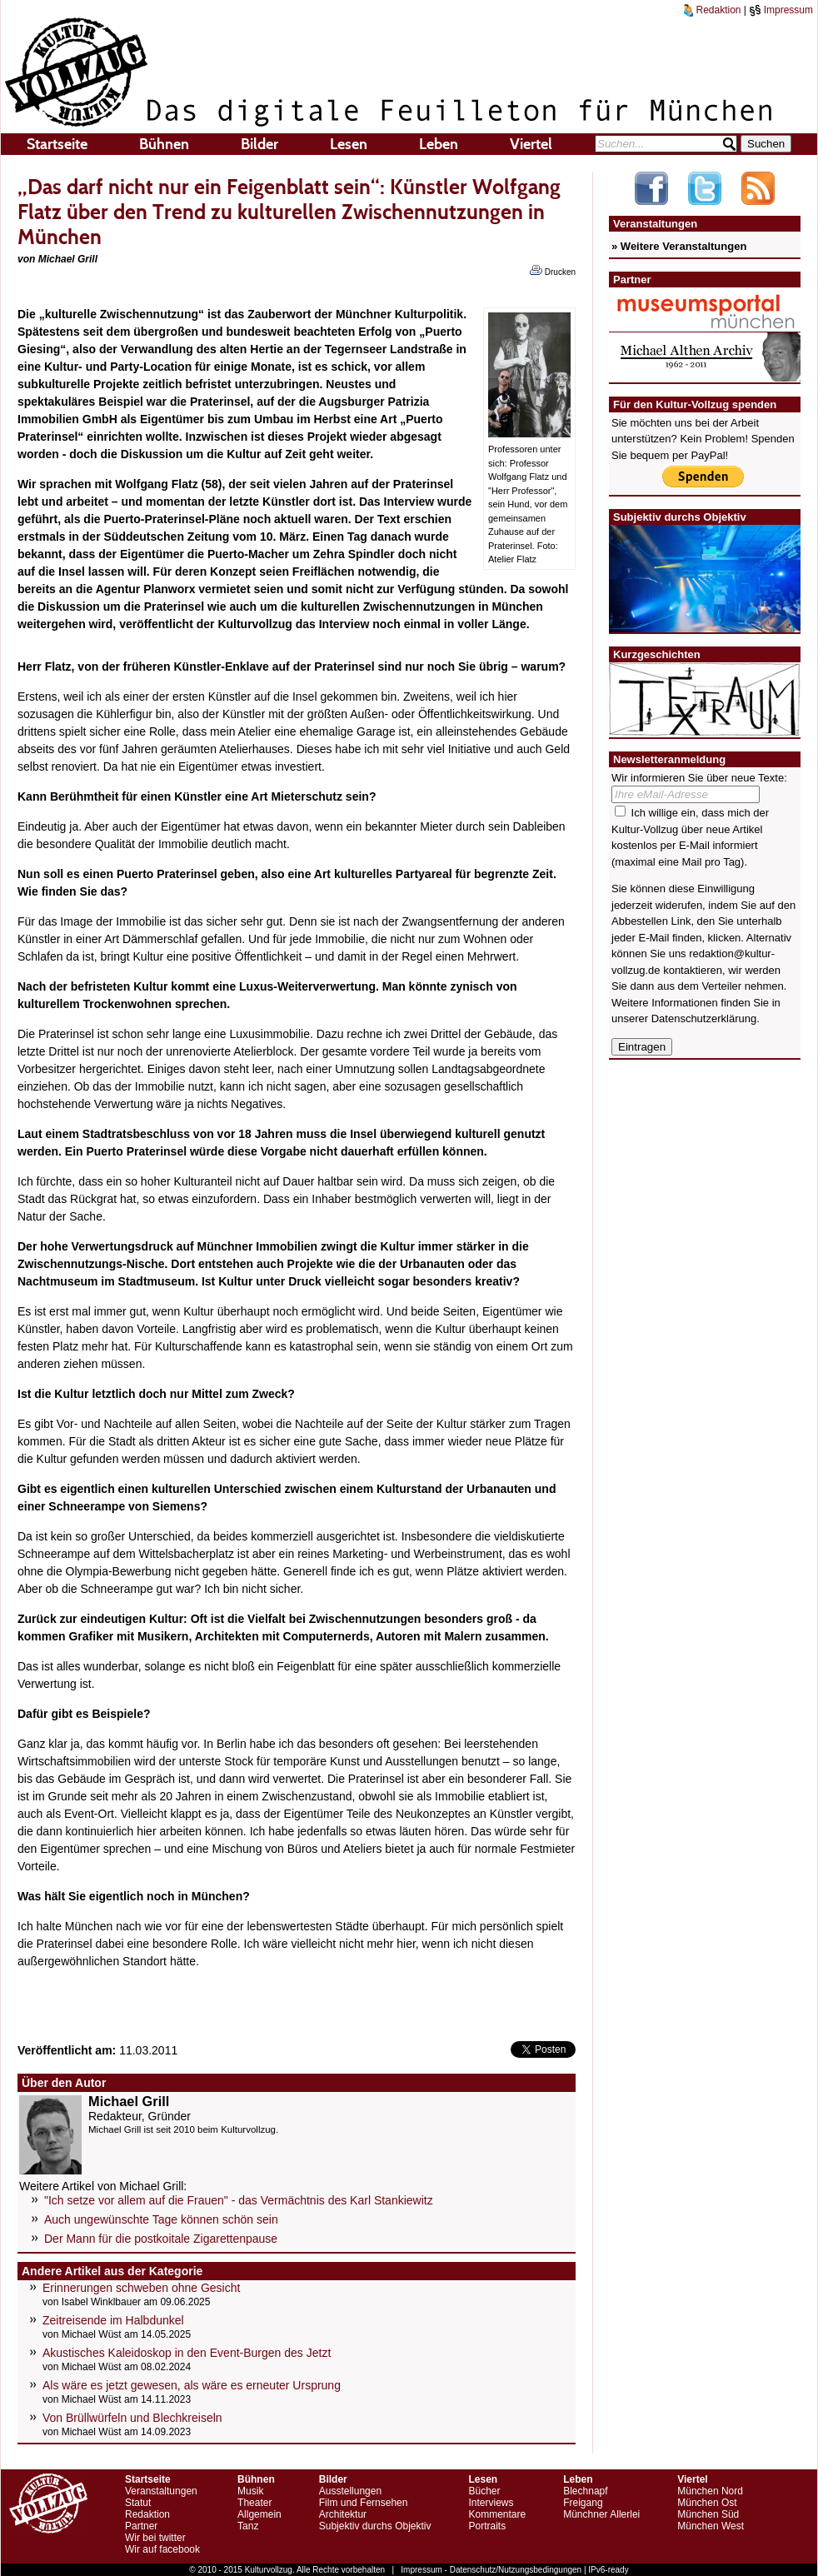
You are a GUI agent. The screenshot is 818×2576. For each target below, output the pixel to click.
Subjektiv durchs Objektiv (375, 2526)
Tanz (247, 2526)
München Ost (706, 2503)
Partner (141, 2526)
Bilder (259, 144)
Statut (138, 2503)
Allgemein (259, 2514)
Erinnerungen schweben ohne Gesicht (141, 2287)
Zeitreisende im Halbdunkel (113, 2320)
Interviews (490, 2503)
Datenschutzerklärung (703, 1018)
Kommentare (497, 2514)
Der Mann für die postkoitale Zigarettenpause (160, 2238)
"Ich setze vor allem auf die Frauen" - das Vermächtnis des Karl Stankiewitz (238, 2200)
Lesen (348, 144)
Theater (254, 2503)
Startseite (57, 144)
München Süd (708, 2514)
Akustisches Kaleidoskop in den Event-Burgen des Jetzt (186, 2352)
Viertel (531, 144)
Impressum (781, 10)
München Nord (710, 2491)
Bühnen (164, 144)
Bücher (484, 2491)
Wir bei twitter (155, 2538)
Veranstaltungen (161, 2491)
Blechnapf (585, 2491)
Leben (438, 144)
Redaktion (712, 10)
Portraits (487, 2526)
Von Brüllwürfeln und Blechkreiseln (132, 2417)
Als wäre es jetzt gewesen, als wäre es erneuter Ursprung (191, 2385)
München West (710, 2526)
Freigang (582, 2503)
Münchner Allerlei (601, 2514)
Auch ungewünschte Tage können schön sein (161, 2219)
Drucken (553, 271)
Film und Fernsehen (363, 2503)
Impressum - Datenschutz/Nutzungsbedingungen (491, 2569)
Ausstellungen (350, 2491)
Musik (250, 2491)
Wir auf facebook (162, 2549)
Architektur (343, 2514)
